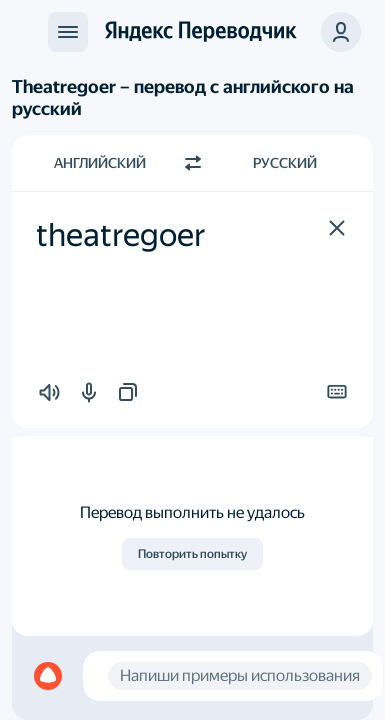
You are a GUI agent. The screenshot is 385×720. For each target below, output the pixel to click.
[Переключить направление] (193, 163)
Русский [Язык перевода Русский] (285, 163)
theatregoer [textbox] (121, 235)
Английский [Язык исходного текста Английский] (100, 163)
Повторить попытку (192, 554)
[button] (337, 228)
